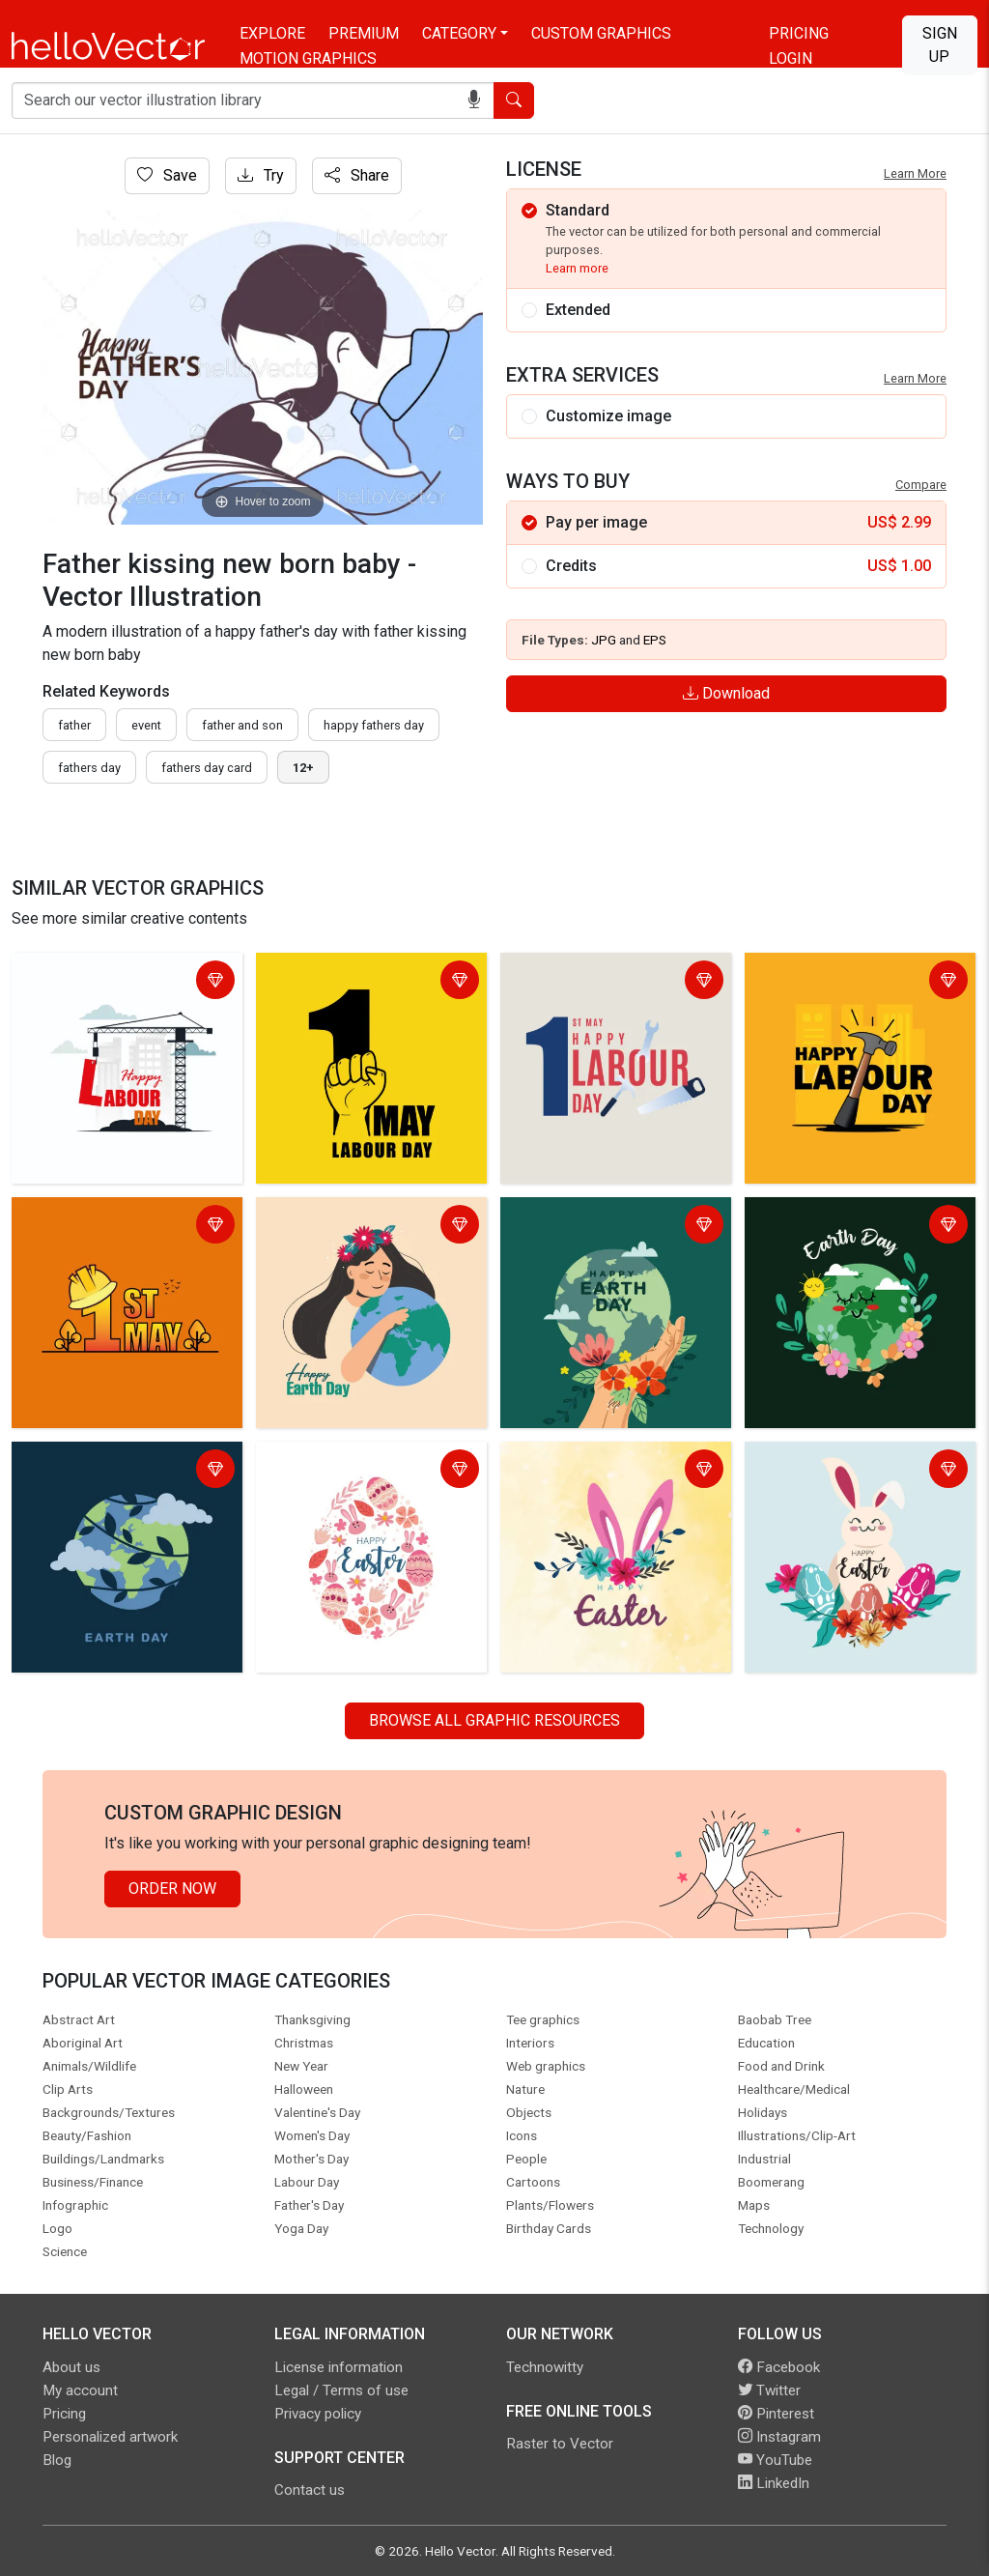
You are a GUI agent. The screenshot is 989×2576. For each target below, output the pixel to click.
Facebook (779, 2367)
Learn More (915, 173)
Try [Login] (261, 175)
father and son (242, 725)
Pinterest (776, 2413)
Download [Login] (726, 693)
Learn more (577, 268)
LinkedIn (773, 2483)
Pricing (799, 33)
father (74, 725)
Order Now (172, 1888)
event (146, 725)
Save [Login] (167, 175)
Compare (921, 484)
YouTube (775, 2460)
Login (790, 58)
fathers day (89, 767)
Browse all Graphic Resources (494, 1720)
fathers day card (206, 767)
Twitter (769, 2390)
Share (357, 175)
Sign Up (939, 45)
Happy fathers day (374, 725)
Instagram (779, 2437)
